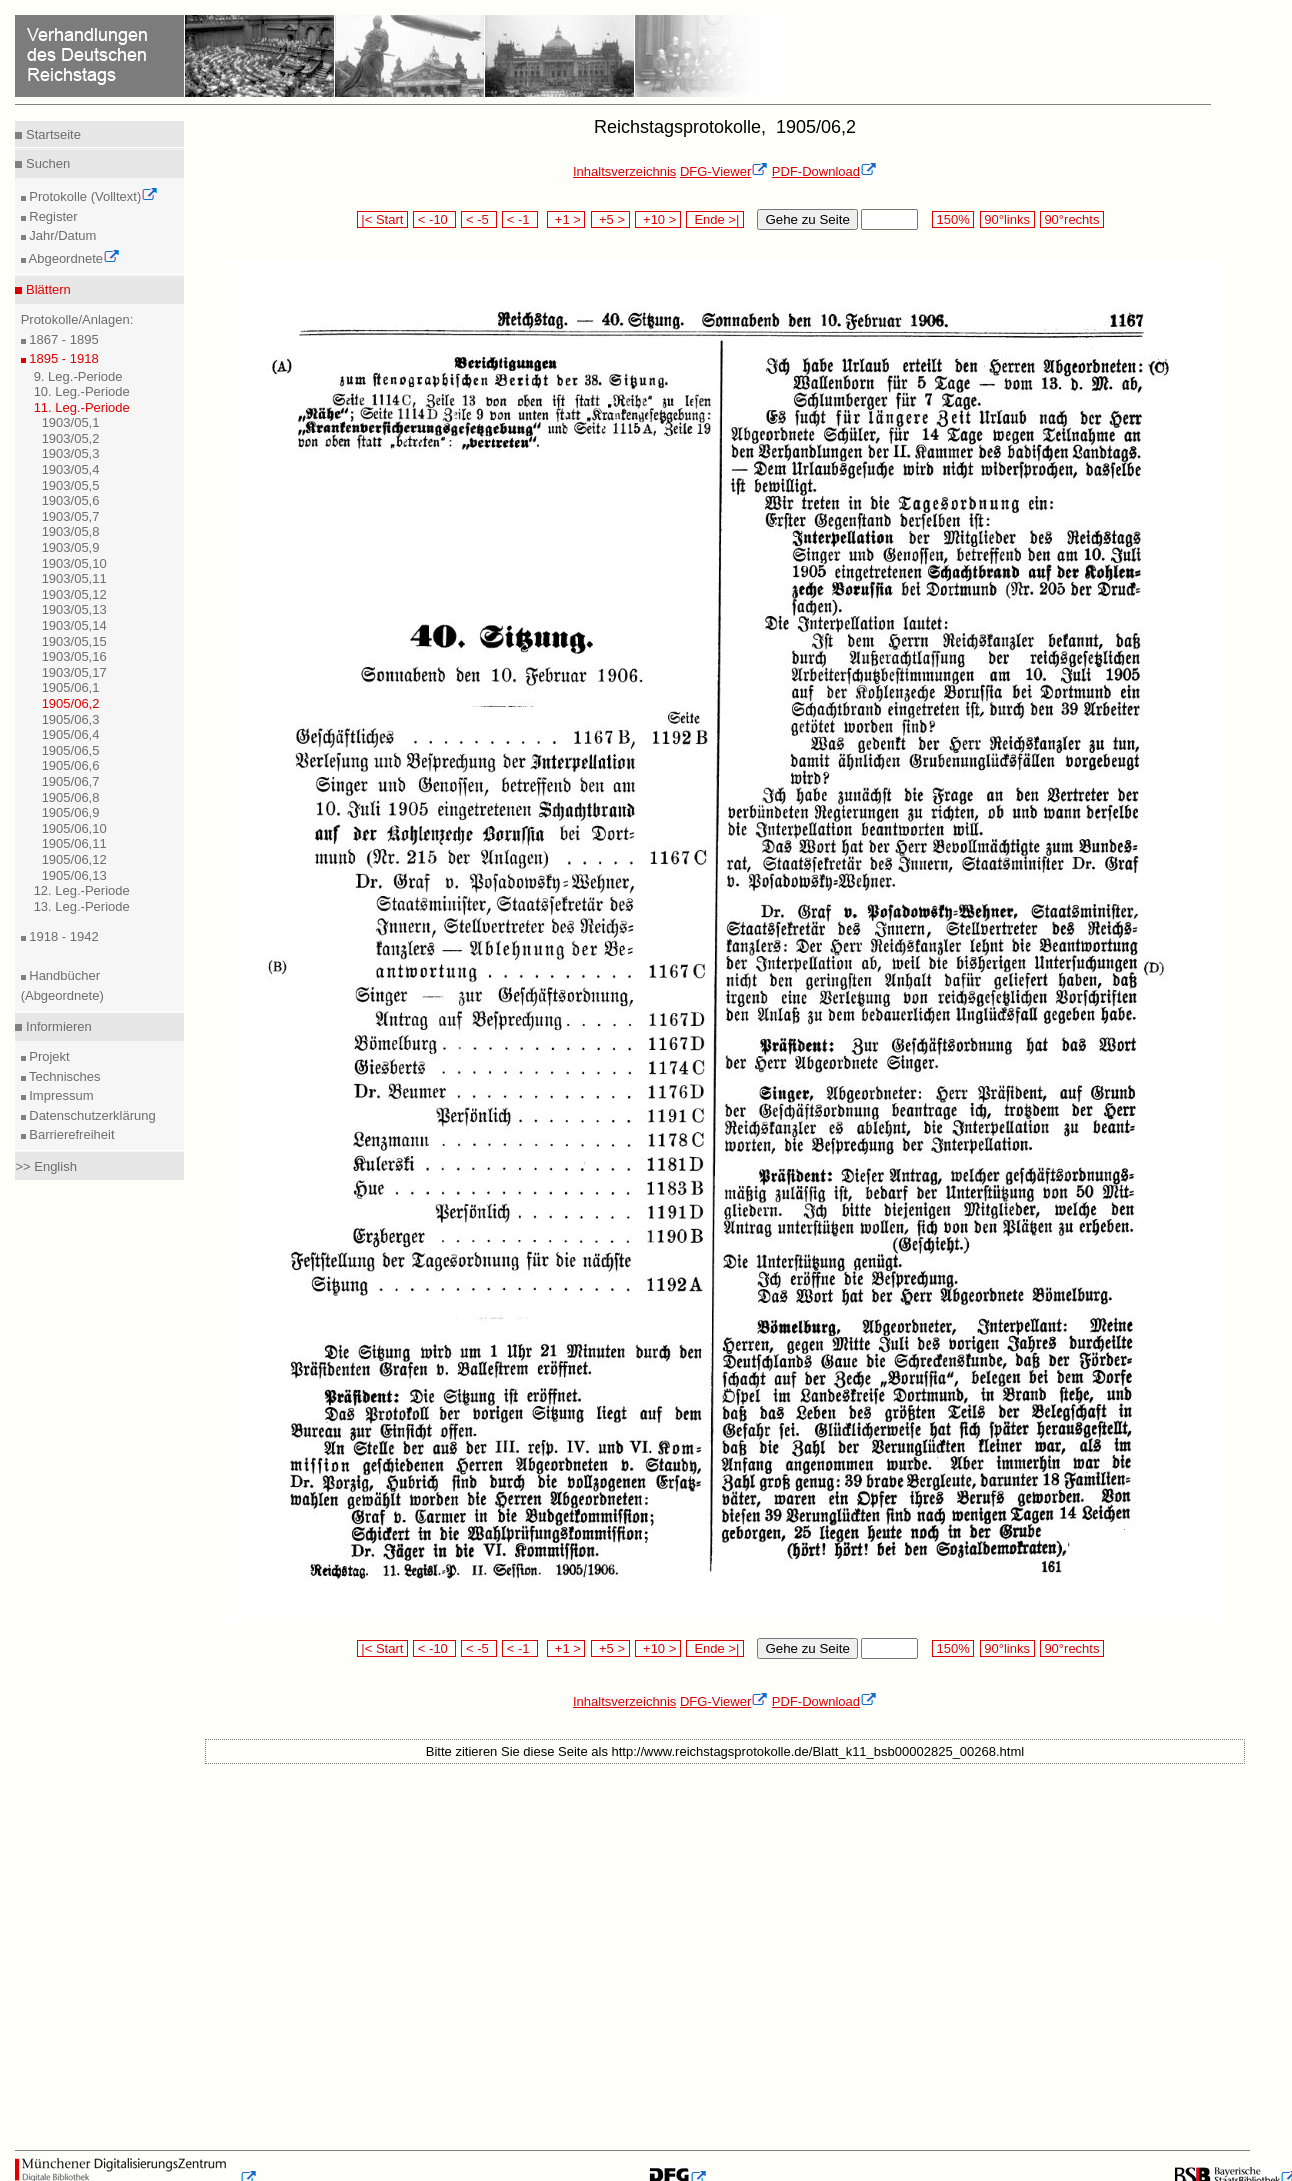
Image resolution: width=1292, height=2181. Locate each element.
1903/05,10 (74, 563)
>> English (45, 1166)
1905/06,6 (71, 765)
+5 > (610, 219)
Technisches (63, 1076)
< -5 (479, 219)
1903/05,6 (71, 500)
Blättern (46, 289)
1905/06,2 (71, 703)
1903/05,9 (71, 547)
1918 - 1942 (62, 936)
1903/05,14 (74, 625)
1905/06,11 (74, 843)
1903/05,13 (74, 609)
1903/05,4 (71, 469)
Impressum (60, 1095)
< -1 (520, 219)
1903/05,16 (74, 656)
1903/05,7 (71, 516)
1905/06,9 (71, 812)
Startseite (51, 134)
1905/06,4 (71, 734)
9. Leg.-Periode (78, 376)
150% (953, 219)
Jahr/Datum (61, 235)
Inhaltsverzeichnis (624, 171)
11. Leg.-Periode (82, 407)
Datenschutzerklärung (91, 1115)
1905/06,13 (74, 875)
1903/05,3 (71, 453)
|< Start (382, 219)
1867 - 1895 (62, 339)
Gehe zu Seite (807, 219)
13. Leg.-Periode (82, 906)
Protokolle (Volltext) (92, 196)
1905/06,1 (71, 687)
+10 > (658, 219)
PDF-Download (824, 171)
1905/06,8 (71, 797)
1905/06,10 (74, 828)
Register (52, 216)
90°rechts (1072, 219)
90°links (1007, 219)
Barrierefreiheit (70, 1134)
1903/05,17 (74, 672)
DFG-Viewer (724, 171)
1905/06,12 (74, 859)
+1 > (566, 219)
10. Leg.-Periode (82, 391)
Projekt (48, 1056)
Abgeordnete (73, 258)
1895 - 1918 (62, 358)
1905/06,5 (71, 750)
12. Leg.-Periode (82, 890)
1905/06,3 (71, 719)
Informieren (56, 1026)
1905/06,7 (71, 781)
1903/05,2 (71, 438)
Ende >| (715, 219)
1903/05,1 (71, 422)
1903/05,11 (74, 578)
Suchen (46, 163)
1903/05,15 (74, 641)
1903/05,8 (71, 531)
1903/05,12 (74, 594)
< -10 (434, 219)
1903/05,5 (71, 485)
